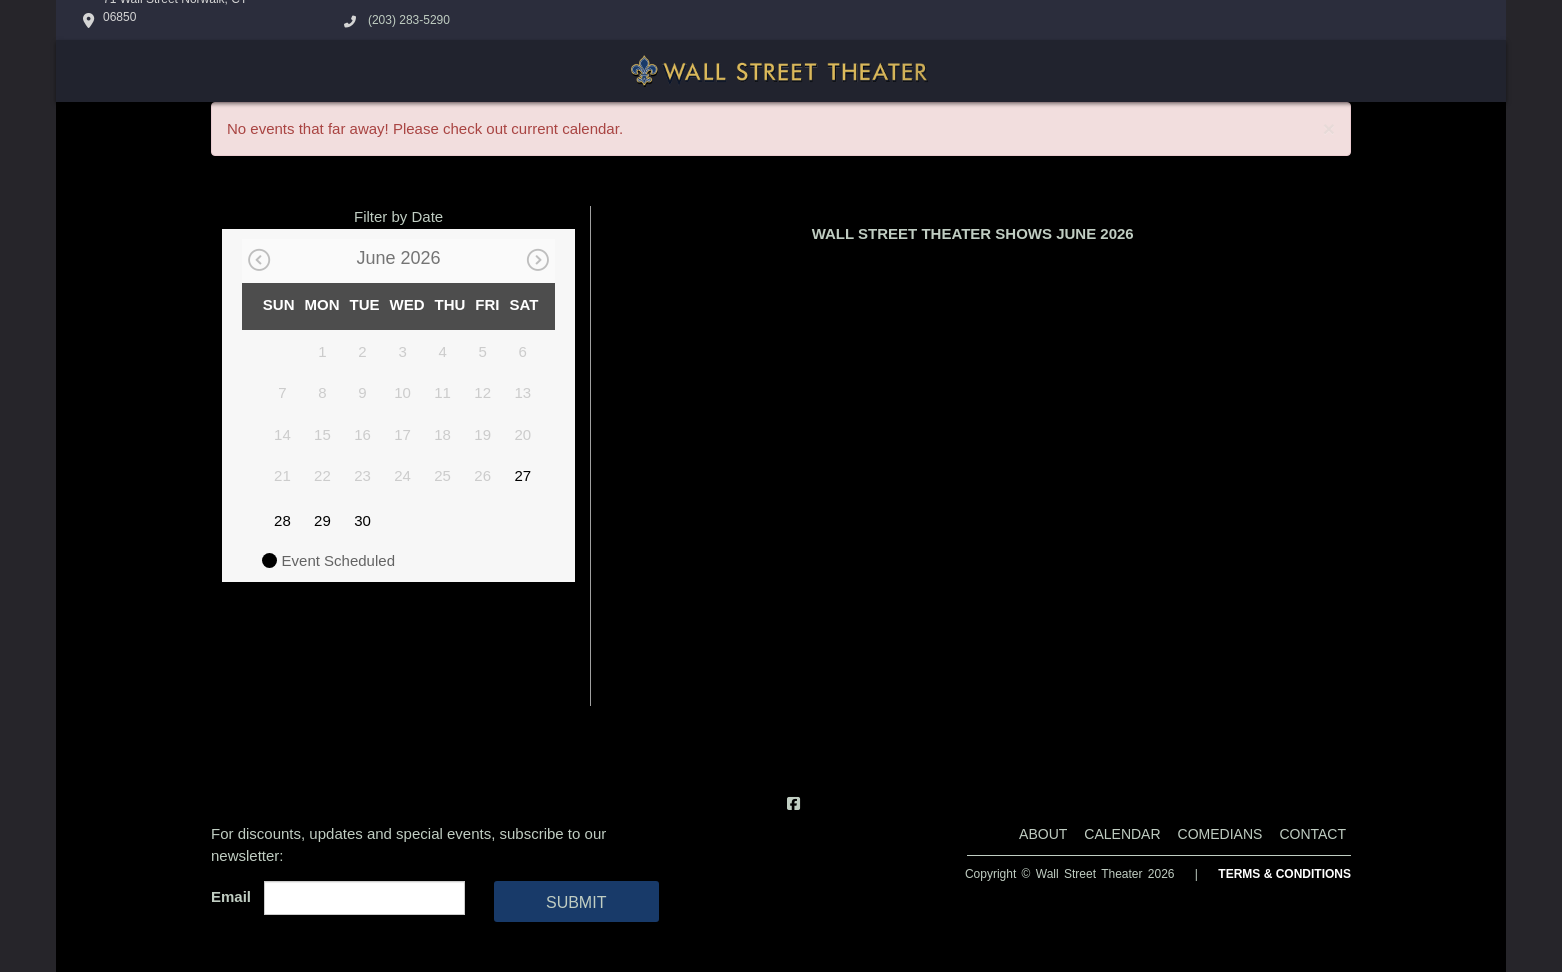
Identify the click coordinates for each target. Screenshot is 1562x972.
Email (235, 896)
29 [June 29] (322, 520)
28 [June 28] (282, 520)
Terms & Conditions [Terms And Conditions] (1284, 874)
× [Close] (1329, 128)
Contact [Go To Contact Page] (1312, 834)
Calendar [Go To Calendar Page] (1122, 834)
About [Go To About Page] (1043, 834)
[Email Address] (364, 898)
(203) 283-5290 (409, 20)
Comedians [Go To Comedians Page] (1220, 834)
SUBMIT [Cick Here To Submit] (576, 902)
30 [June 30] (362, 520)
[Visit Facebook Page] (793, 803)
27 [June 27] (522, 475)
